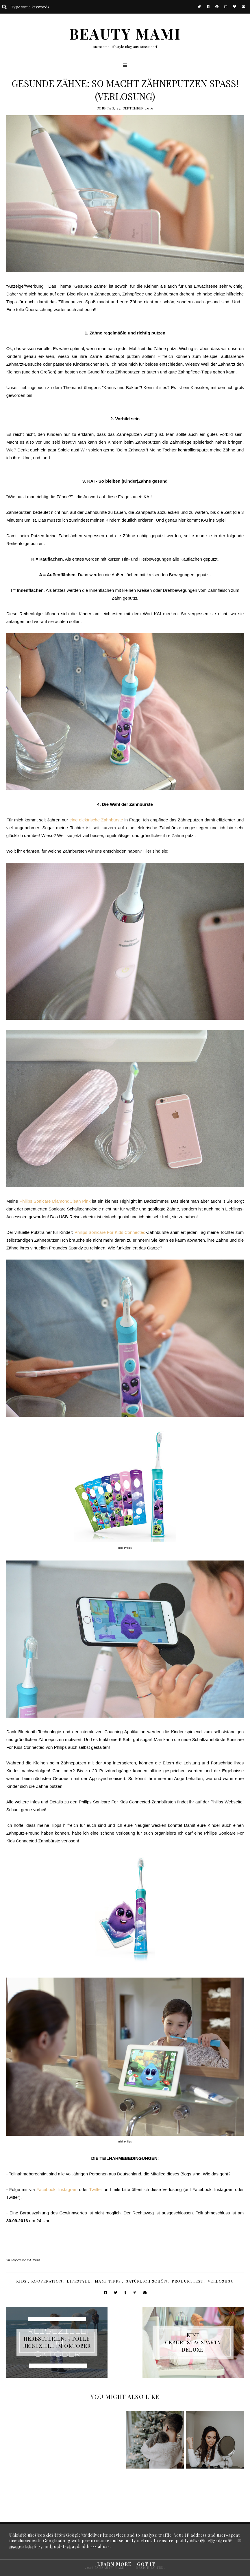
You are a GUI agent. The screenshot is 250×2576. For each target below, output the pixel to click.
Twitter (95, 2189)
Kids (21, 2281)
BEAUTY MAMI (125, 33)
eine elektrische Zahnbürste (96, 819)
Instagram (67, 2189)
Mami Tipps (108, 2281)
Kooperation (47, 2281)
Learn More (114, 2564)
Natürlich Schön (146, 2281)
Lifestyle (78, 2281)
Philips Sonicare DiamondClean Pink (54, 1201)
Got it (146, 2564)
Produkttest (187, 2281)
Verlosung (221, 2281)
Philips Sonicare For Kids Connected (110, 1232)
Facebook (45, 2189)
